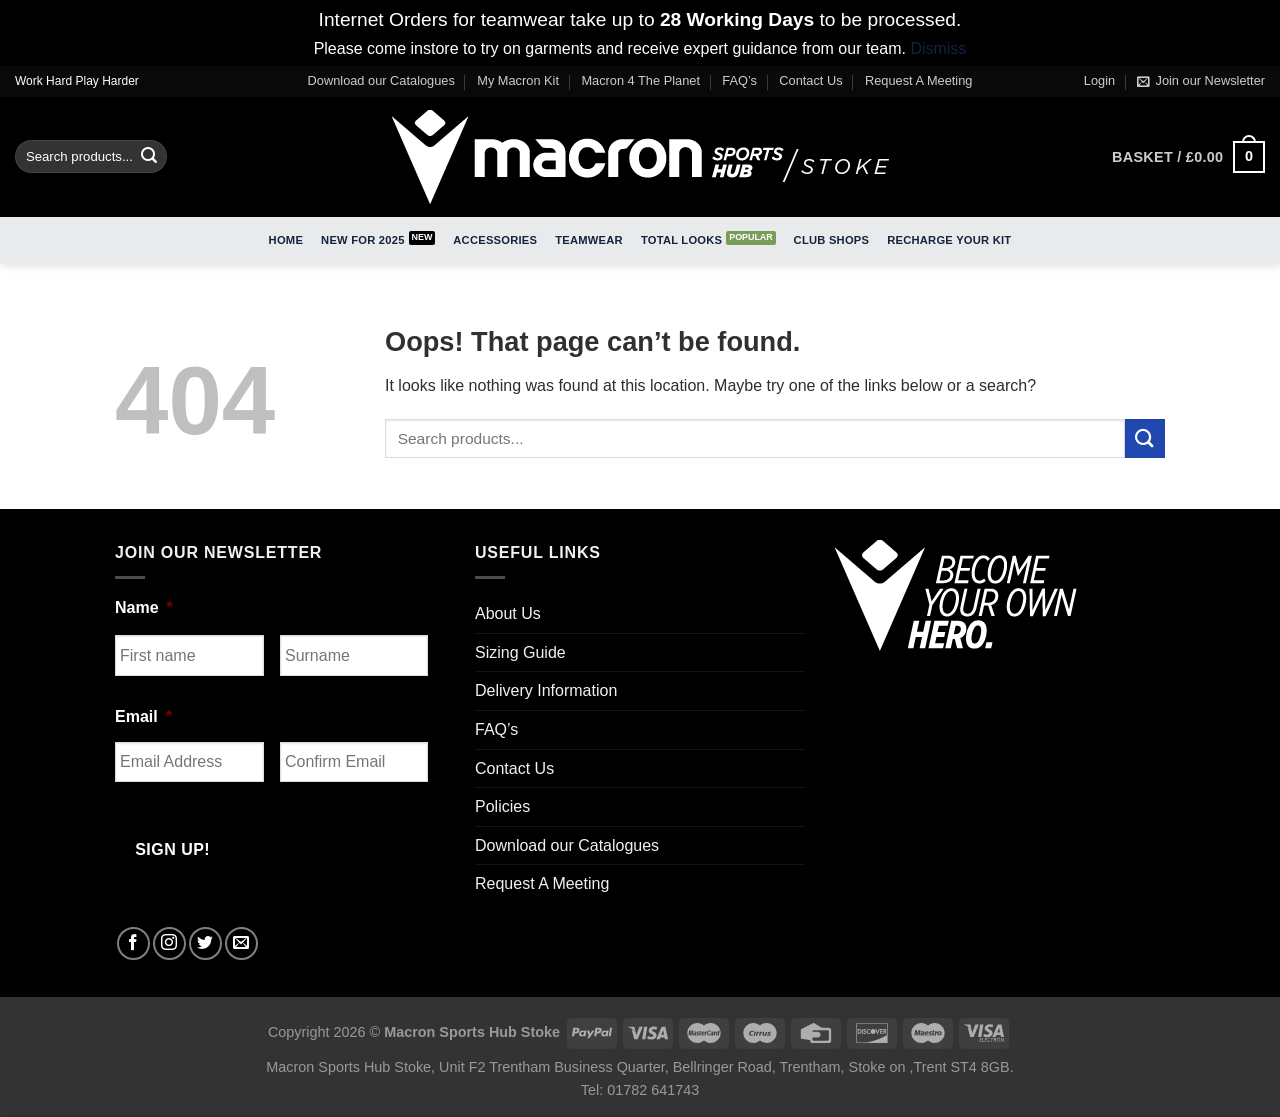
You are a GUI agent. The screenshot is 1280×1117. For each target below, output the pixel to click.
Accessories (495, 240)
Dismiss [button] (938, 48)
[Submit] (149, 157)
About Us (508, 613)
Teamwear (589, 240)
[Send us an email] (241, 943)
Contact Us (810, 80)
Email (143, 716)
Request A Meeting (918, 80)
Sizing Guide (520, 652)
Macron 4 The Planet (640, 80)
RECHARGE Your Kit (949, 240)
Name (144, 607)
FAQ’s (739, 80)
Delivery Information (546, 690)
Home (286, 240)
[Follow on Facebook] (133, 943)
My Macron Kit (518, 80)
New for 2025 (363, 240)
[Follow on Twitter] (205, 943)
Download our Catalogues (381, 80)
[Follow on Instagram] (169, 943)
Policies (502, 806)
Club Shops (832, 240)
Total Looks (681, 240)
